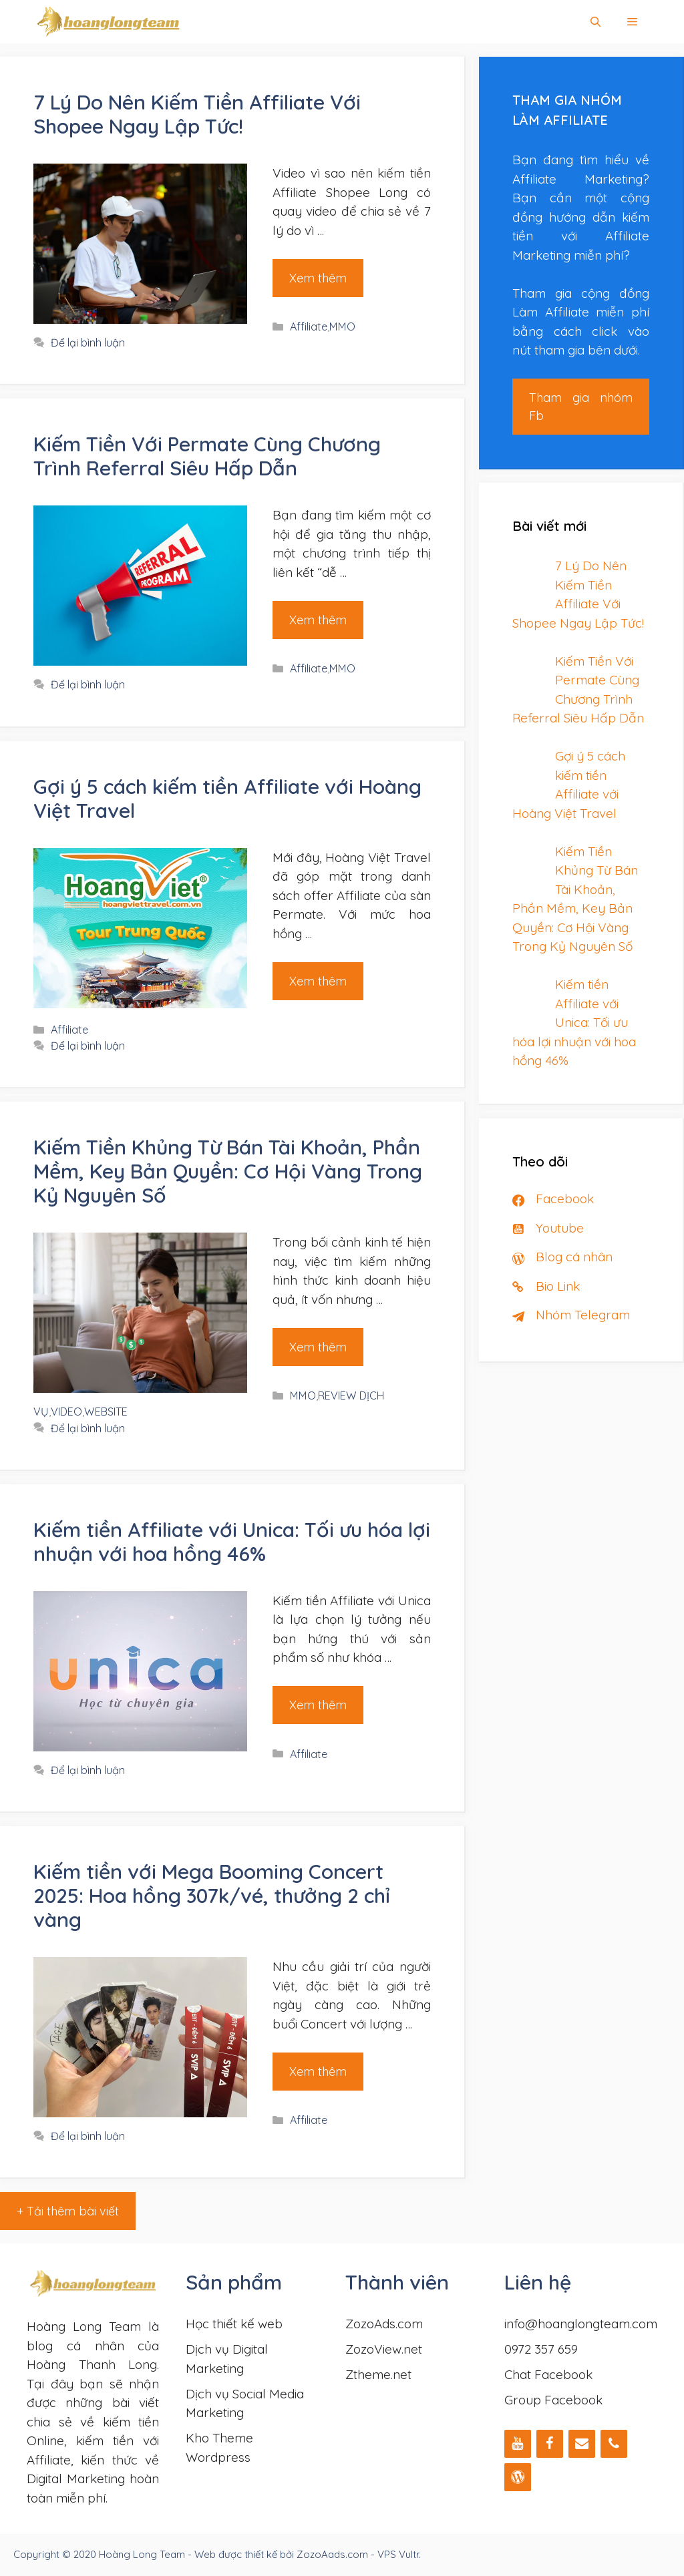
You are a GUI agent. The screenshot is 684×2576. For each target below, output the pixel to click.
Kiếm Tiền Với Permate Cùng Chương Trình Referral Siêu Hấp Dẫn (207, 456)
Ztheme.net (378, 2374)
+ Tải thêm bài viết (68, 2211)
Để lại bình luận (88, 342)
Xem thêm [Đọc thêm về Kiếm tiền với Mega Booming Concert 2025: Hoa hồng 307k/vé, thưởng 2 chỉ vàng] (318, 2071)
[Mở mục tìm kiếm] (595, 21)
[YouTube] (517, 2444)
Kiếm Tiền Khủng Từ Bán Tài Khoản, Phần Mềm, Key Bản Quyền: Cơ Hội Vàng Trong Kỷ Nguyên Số (227, 1171)
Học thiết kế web (234, 2324)
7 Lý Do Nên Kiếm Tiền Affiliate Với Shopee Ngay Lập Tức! (197, 114)
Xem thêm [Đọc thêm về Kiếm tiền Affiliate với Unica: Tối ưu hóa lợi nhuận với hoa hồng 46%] (318, 1705)
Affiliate (308, 326)
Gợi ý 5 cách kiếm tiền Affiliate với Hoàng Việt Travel (227, 798)
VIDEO (66, 1411)
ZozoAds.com (384, 2324)
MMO (342, 326)
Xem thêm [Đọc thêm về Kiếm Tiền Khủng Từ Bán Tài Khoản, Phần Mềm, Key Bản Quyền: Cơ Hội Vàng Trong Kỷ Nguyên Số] (318, 1347)
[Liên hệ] (581, 2444)
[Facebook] (549, 2444)
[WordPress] (517, 2477)
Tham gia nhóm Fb (581, 406)
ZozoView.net (383, 2349)
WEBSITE (106, 1411)
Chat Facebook (548, 2374)
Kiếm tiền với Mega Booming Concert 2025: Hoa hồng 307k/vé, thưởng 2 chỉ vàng (211, 1895)
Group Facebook (553, 2400)
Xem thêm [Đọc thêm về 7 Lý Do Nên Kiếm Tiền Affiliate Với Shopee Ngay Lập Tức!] (318, 278)
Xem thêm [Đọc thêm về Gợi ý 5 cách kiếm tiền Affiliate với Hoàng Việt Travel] (318, 981)
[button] (632, 21)
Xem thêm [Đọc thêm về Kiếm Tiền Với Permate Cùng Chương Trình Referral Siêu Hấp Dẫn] (318, 620)
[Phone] (614, 2444)
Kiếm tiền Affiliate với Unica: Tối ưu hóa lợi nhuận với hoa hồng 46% (231, 1541)
